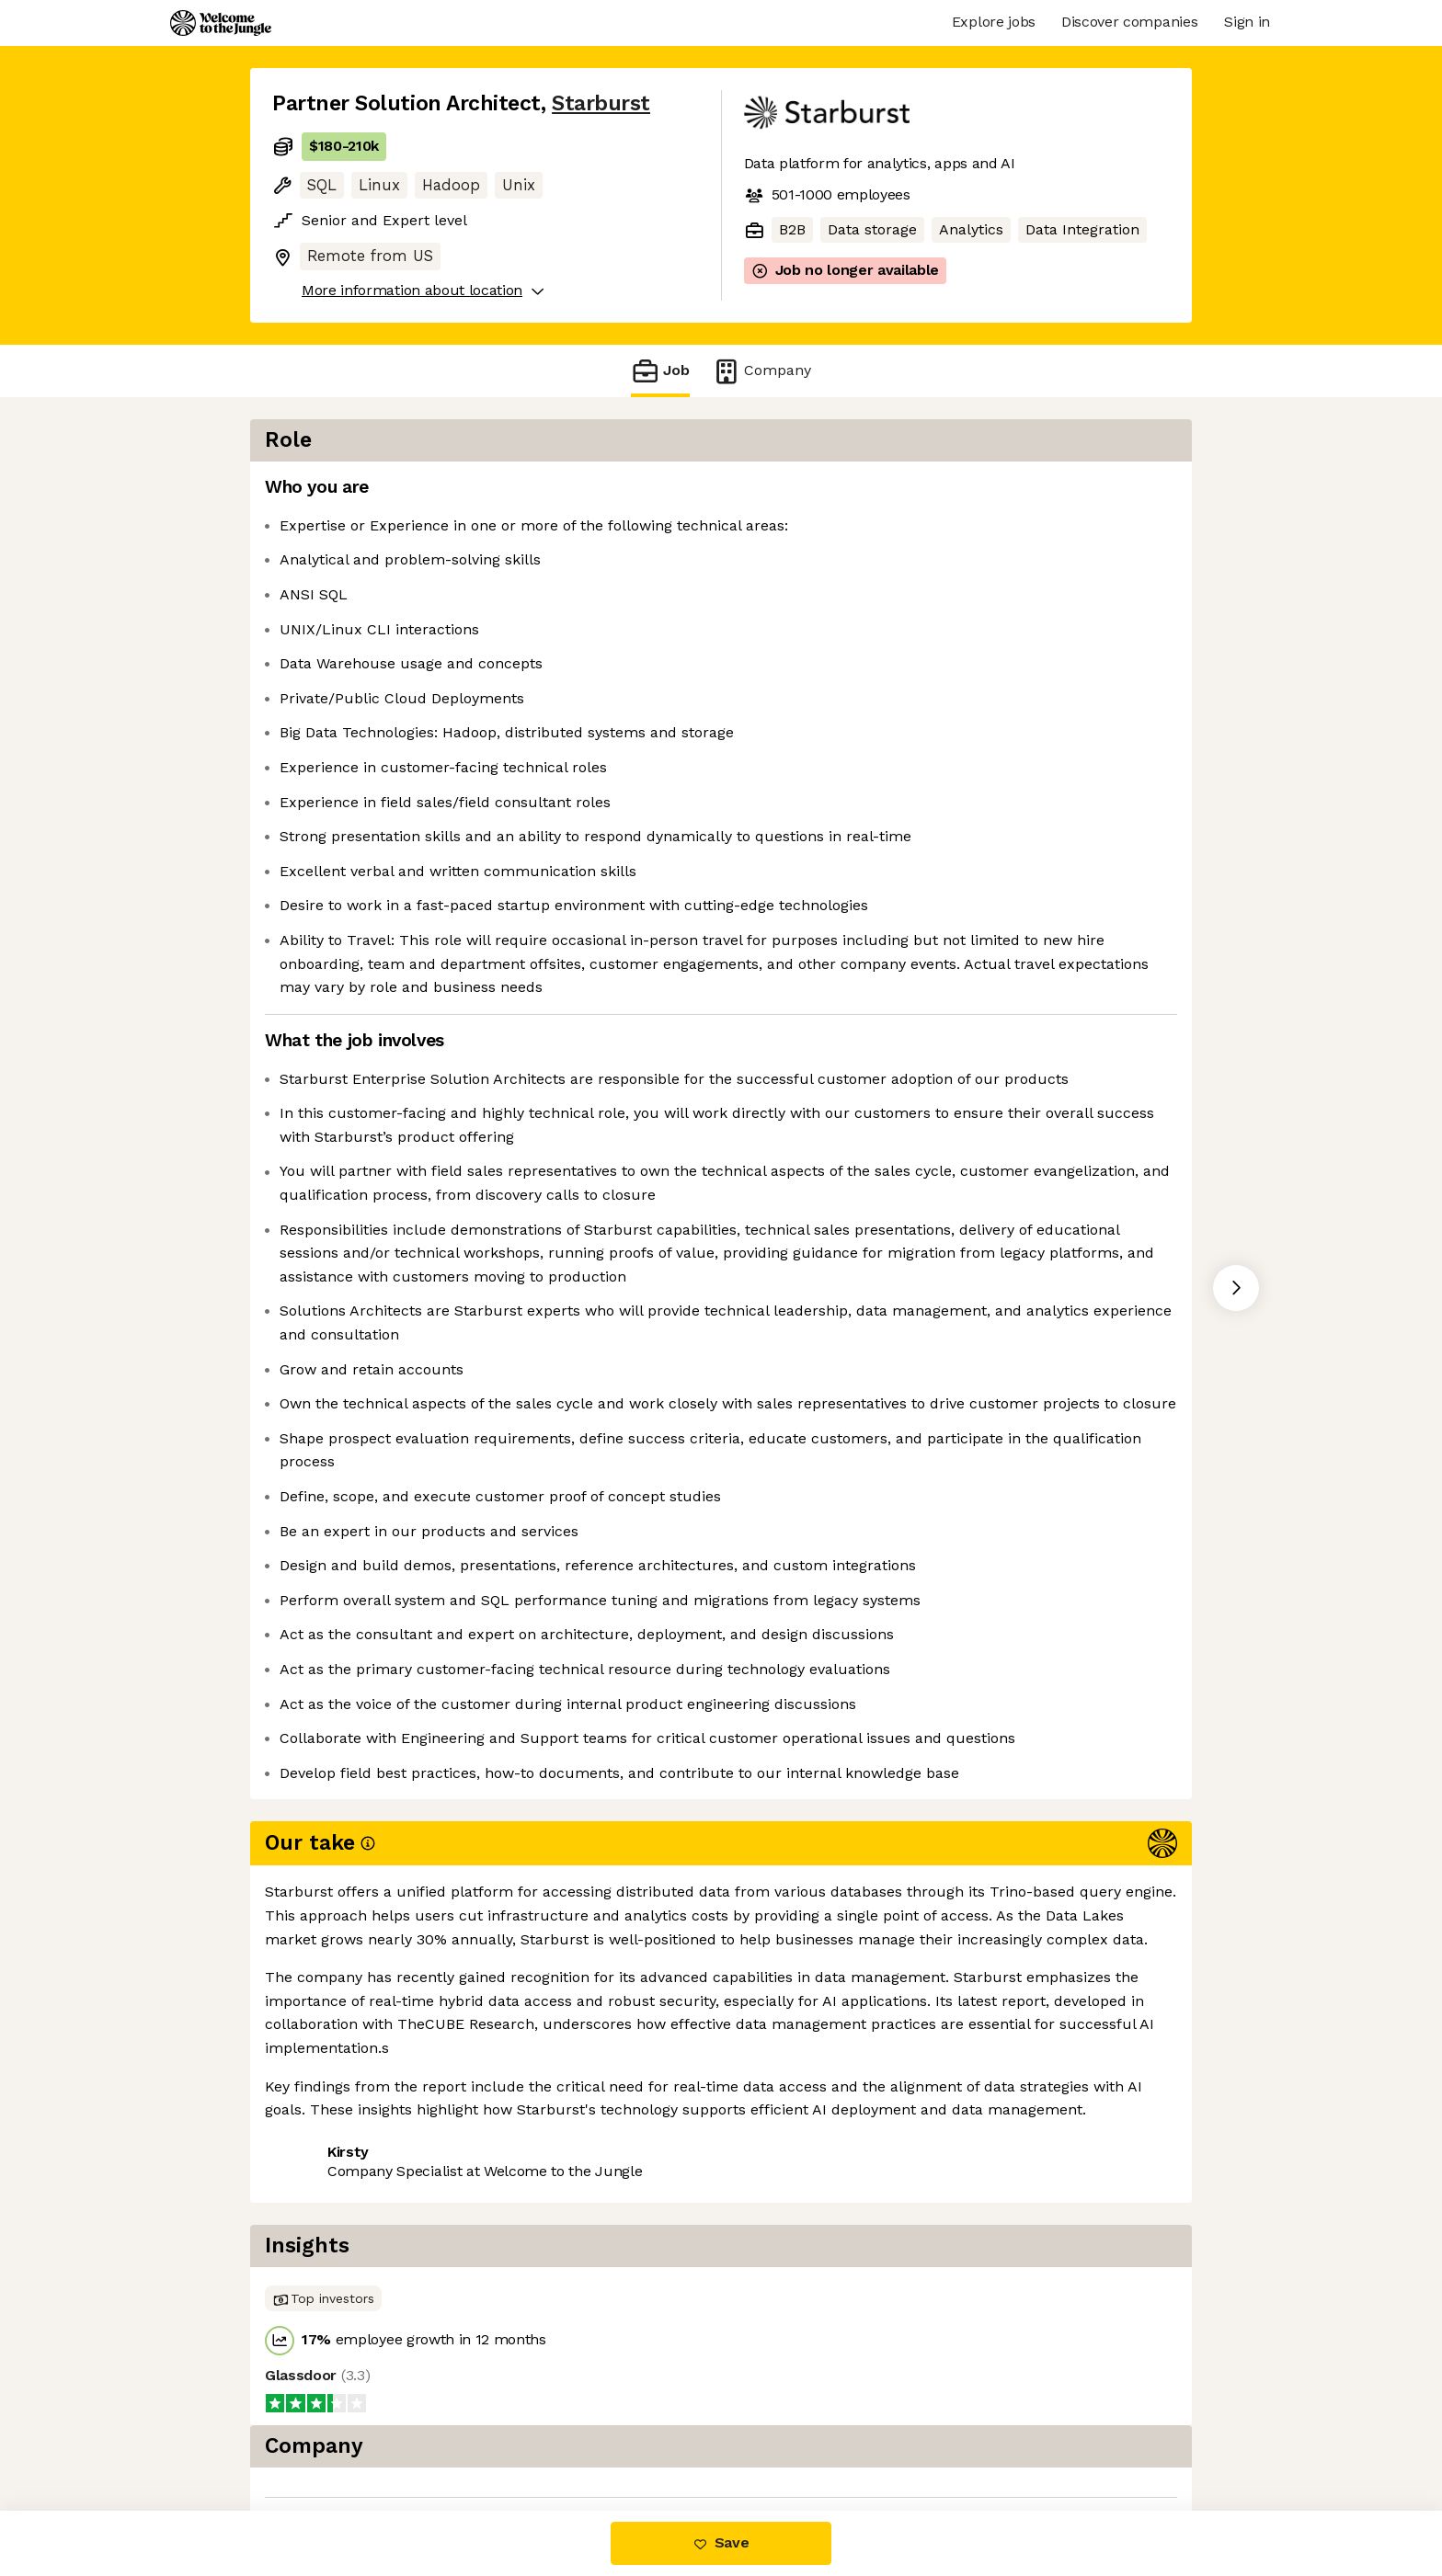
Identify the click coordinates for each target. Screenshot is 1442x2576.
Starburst (601, 103)
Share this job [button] (323, 2433)
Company (761, 371)
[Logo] (220, 23)
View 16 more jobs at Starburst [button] (511, 2433)
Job (660, 371)
